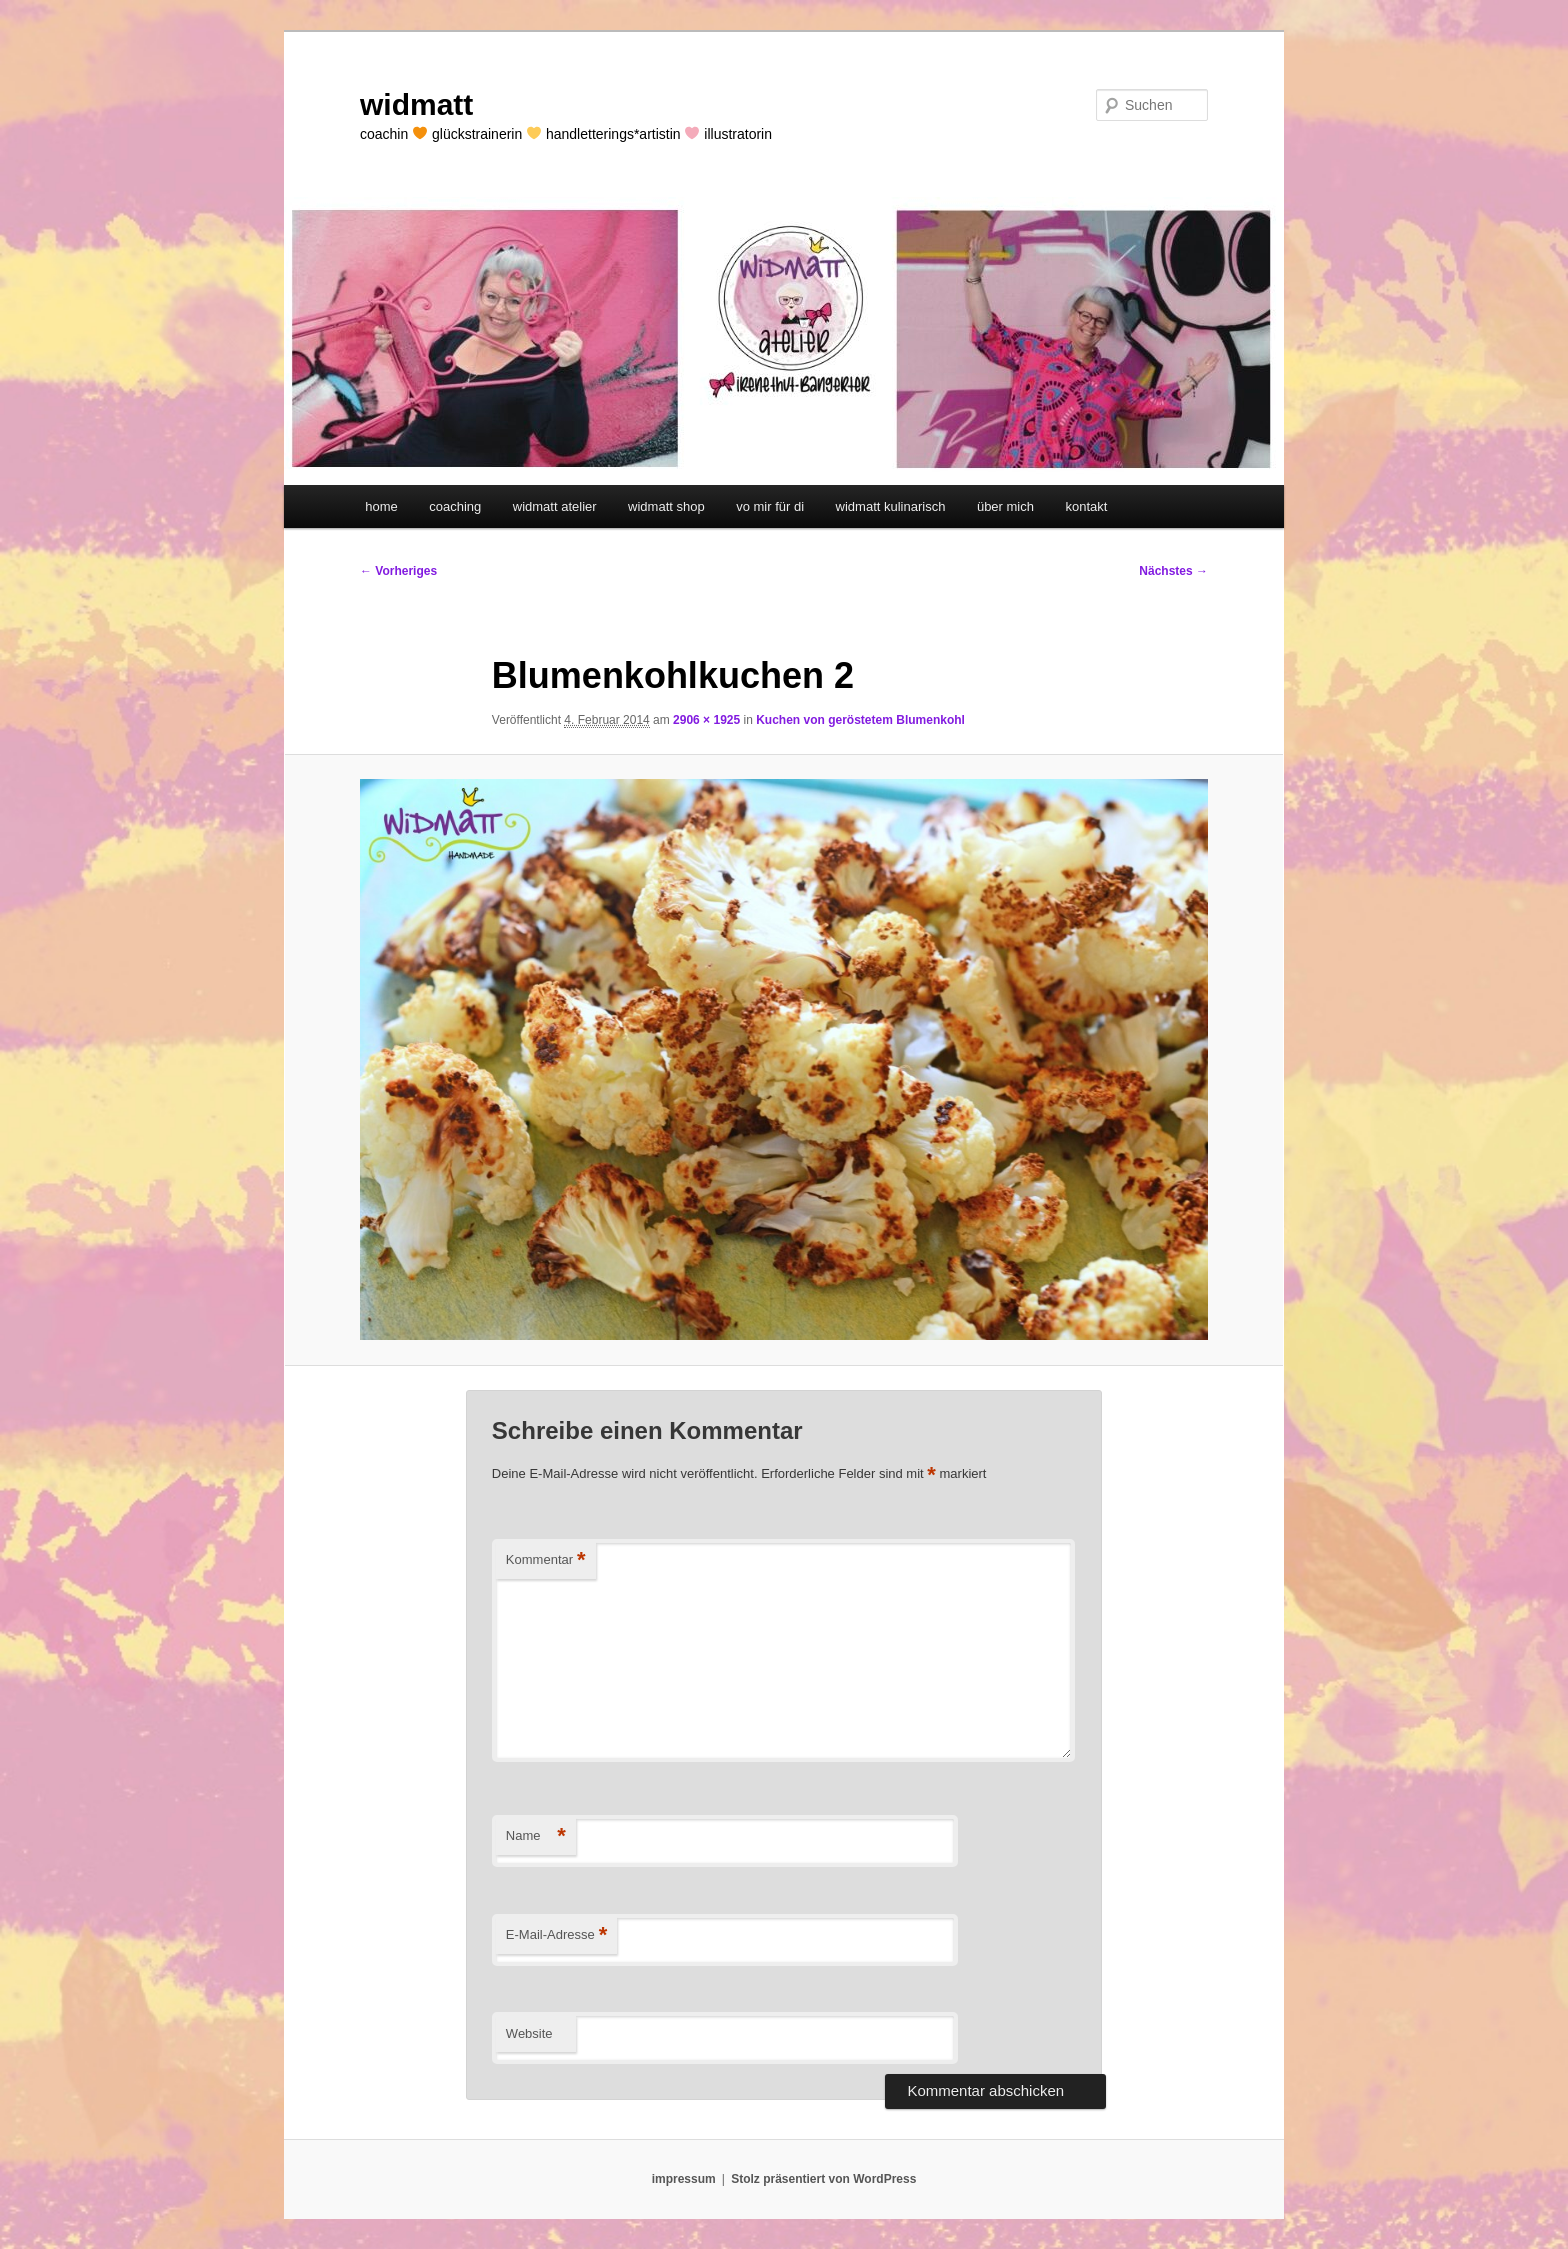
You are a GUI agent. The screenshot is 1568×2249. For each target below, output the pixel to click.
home (381, 506)
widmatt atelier (555, 506)
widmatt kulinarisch (891, 506)
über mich (1005, 506)
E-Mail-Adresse (556, 1935)
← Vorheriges (398, 571)
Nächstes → (1173, 571)
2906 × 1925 (706, 720)
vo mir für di (770, 506)
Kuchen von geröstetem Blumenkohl (860, 720)
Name (536, 1836)
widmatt (416, 104)
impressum (684, 2179)
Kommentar (546, 1560)
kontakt (1086, 506)
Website (529, 2033)
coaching (455, 506)
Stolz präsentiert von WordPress (823, 2179)
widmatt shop (666, 506)
